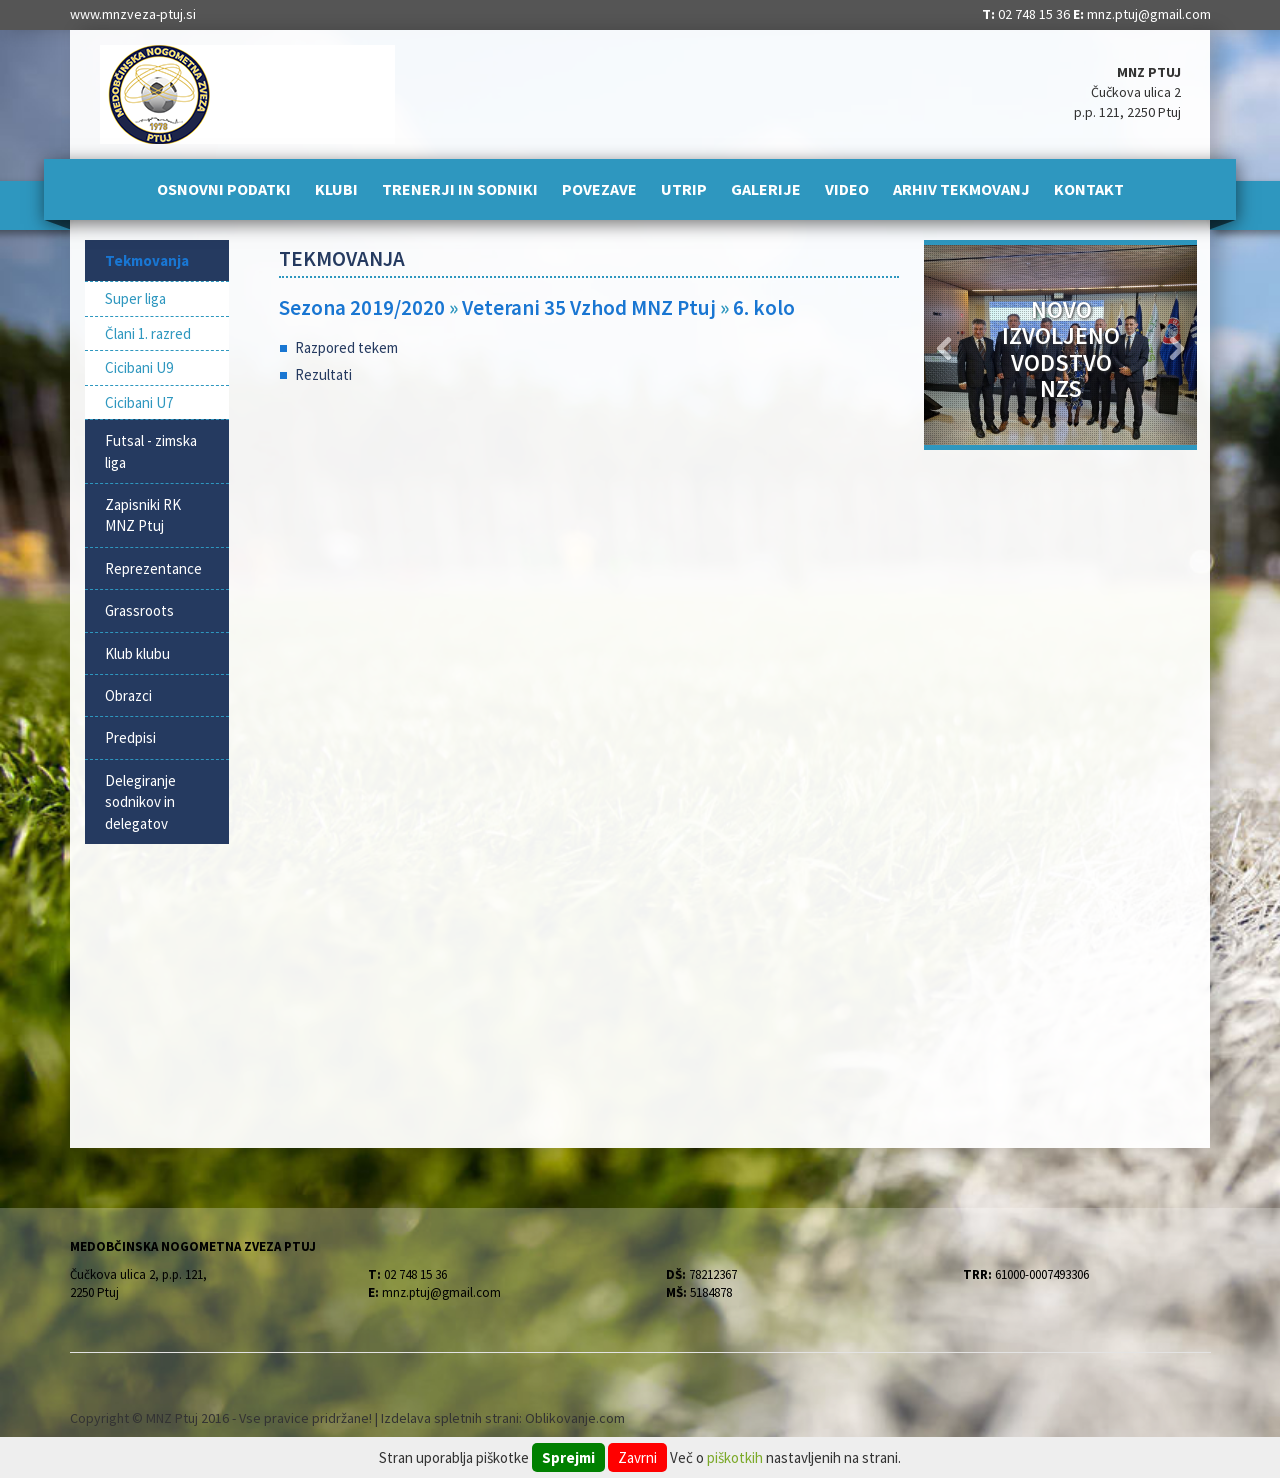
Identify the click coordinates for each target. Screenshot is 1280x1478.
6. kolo (764, 307)
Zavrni (637, 1457)
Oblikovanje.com (575, 1418)
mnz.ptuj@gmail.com (1149, 14)
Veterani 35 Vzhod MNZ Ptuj (591, 307)
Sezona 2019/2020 (362, 307)
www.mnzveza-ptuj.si (133, 14)
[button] (944, 345)
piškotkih (735, 1457)
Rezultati (323, 374)
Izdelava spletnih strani (450, 1418)
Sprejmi (568, 1457)
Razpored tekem (346, 347)
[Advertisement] (589, 560)
